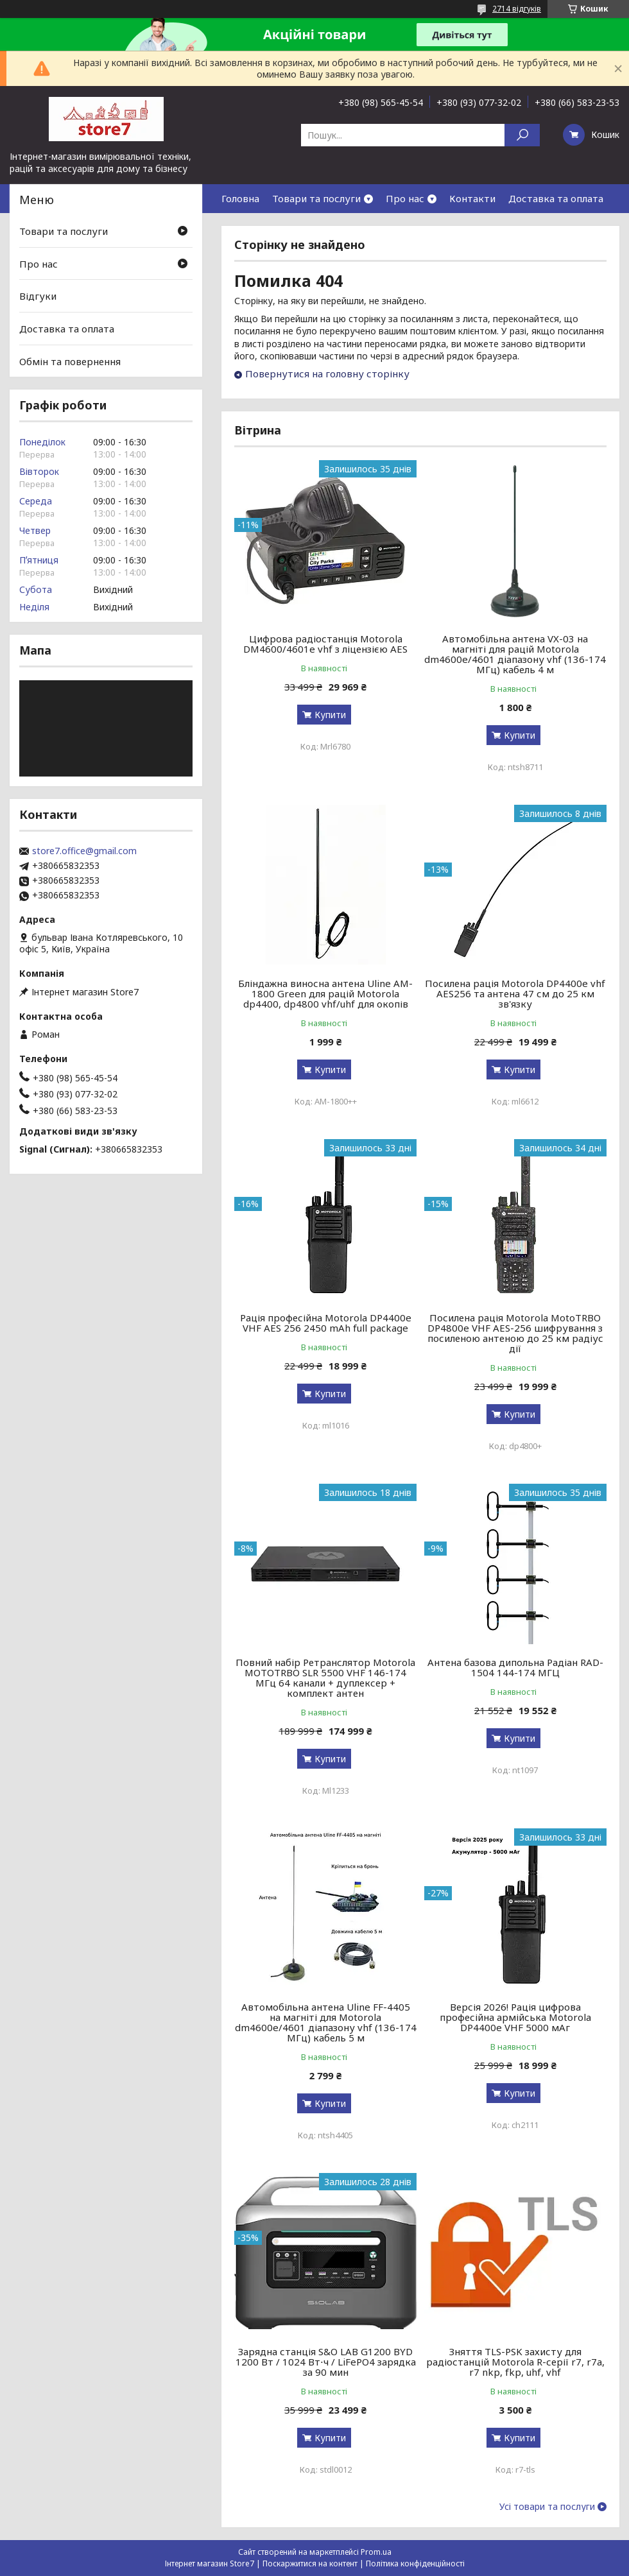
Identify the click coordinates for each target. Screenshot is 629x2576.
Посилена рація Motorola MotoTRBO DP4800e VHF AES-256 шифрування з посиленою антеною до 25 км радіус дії (515, 1332)
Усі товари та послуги (547, 2506)
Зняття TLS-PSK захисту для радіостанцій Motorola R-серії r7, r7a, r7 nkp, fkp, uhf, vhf (515, 2361)
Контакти (472, 198)
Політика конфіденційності (415, 2563)
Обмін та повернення (70, 360)
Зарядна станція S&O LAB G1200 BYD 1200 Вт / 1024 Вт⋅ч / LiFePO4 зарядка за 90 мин (326, 2361)
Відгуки (37, 295)
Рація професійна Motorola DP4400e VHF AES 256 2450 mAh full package (325, 1322)
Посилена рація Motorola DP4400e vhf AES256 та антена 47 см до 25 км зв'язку (515, 993)
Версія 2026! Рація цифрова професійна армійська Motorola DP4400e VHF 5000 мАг (515, 2017)
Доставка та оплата (555, 198)
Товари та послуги (316, 198)
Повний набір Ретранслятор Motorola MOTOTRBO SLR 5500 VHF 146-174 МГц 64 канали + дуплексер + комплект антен (325, 1677)
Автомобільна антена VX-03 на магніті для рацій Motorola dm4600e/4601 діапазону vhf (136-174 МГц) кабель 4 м (515, 653)
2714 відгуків (516, 8)
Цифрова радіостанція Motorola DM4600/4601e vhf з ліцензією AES (325, 643)
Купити (330, 714)
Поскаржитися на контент (310, 2563)
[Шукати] (522, 135)
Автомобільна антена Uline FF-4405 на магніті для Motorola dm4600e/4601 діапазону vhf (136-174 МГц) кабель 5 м (326, 2022)
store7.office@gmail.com (84, 851)
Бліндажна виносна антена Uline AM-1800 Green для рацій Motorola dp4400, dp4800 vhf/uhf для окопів (325, 993)
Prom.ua (376, 2551)
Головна (240, 198)
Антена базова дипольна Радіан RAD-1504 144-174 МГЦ (515, 1667)
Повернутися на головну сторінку (327, 373)
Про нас (405, 198)
